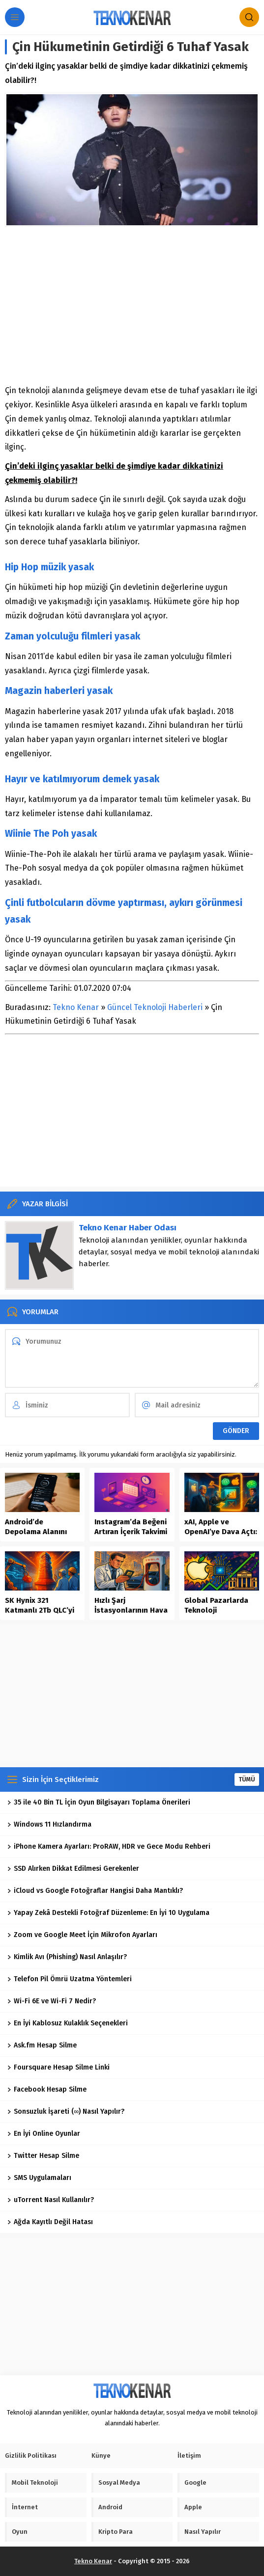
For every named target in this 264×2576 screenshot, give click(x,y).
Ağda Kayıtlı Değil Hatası (50, 2222)
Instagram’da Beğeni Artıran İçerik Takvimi (130, 1526)
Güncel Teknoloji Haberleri (155, 1007)
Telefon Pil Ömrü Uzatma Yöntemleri (69, 1979)
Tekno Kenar (76, 1007)
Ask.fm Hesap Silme (42, 2045)
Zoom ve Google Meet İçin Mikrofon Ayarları (82, 1935)
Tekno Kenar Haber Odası (127, 1227)
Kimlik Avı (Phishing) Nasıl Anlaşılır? (67, 1957)
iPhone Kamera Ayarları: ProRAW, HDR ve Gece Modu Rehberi (108, 1846)
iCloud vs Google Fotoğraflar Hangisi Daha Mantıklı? (95, 1890)
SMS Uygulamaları (39, 2178)
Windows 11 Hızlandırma (49, 1824)
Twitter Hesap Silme (43, 2155)
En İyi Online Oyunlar (43, 2133)
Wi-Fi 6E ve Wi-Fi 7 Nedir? (51, 2001)
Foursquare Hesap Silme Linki (58, 2067)
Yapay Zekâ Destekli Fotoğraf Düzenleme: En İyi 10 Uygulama (108, 1913)
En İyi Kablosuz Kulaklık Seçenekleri (67, 2023)
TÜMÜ (246, 1779)
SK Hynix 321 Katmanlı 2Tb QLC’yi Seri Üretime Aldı (39, 1610)
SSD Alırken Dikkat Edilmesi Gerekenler (73, 1868)
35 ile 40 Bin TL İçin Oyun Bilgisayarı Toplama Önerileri (98, 1802)
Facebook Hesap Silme (47, 2089)
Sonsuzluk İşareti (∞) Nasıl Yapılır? (65, 2111)
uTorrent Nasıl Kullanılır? (50, 2200)
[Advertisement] (132, 305)
